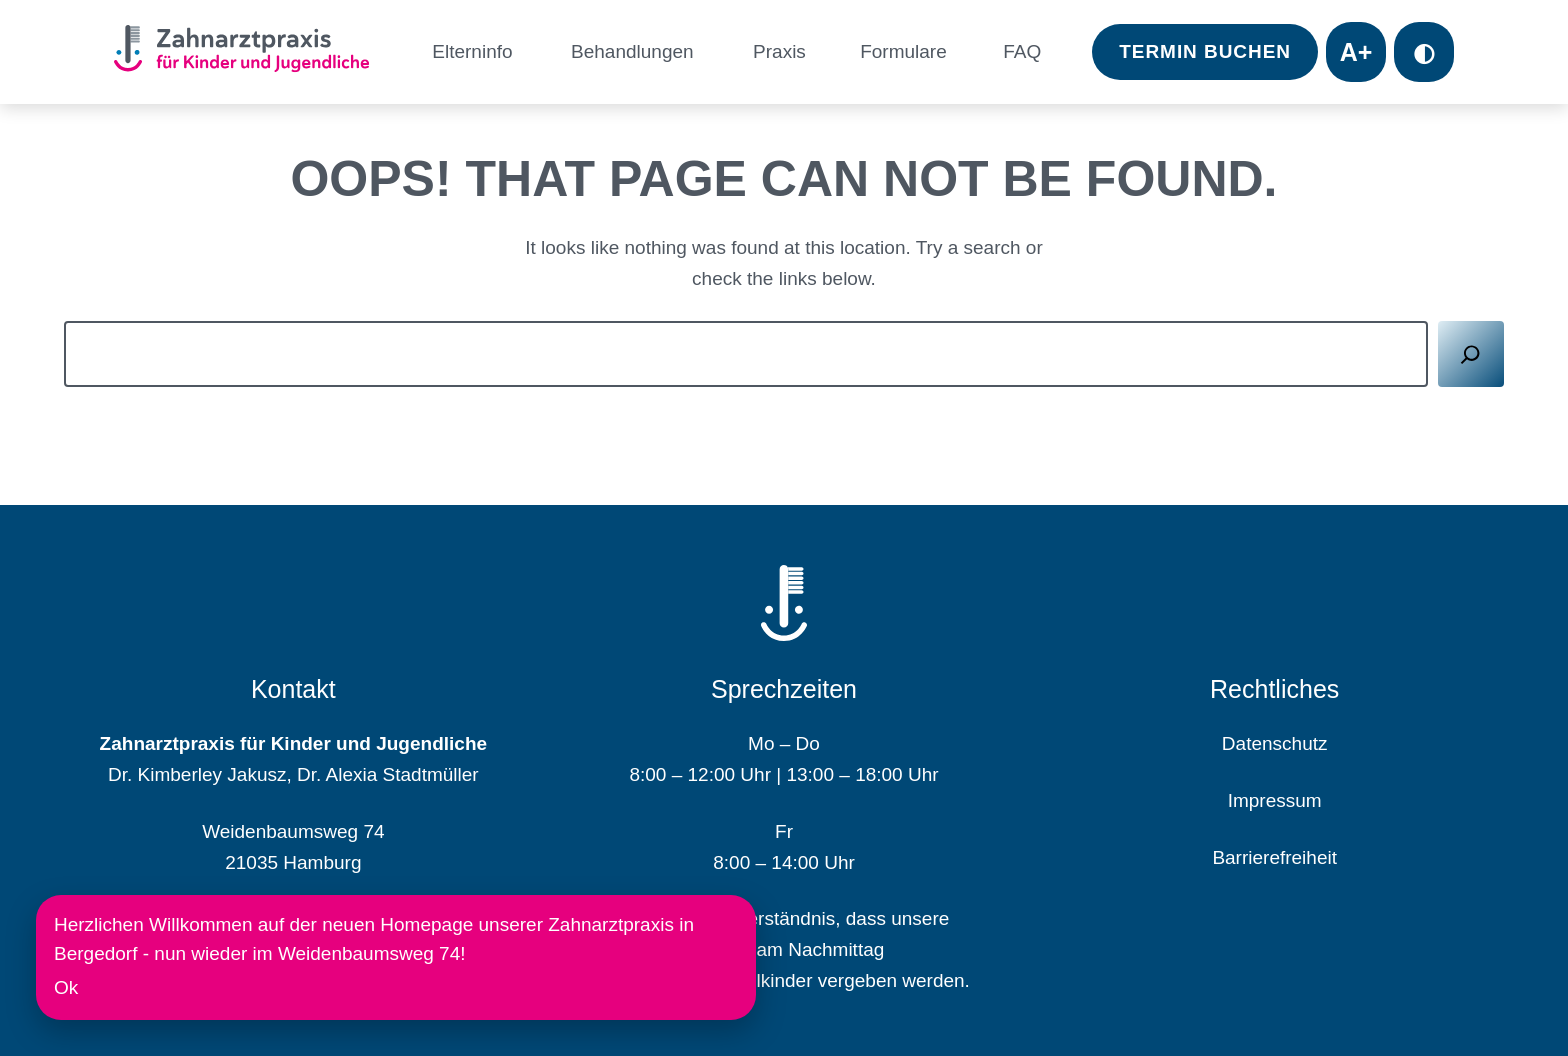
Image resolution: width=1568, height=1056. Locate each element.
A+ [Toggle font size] (1356, 52)
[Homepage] (249, 52)
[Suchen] (1471, 354)
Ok (66, 987)
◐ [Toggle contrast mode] (1424, 52)
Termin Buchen (1205, 51)
